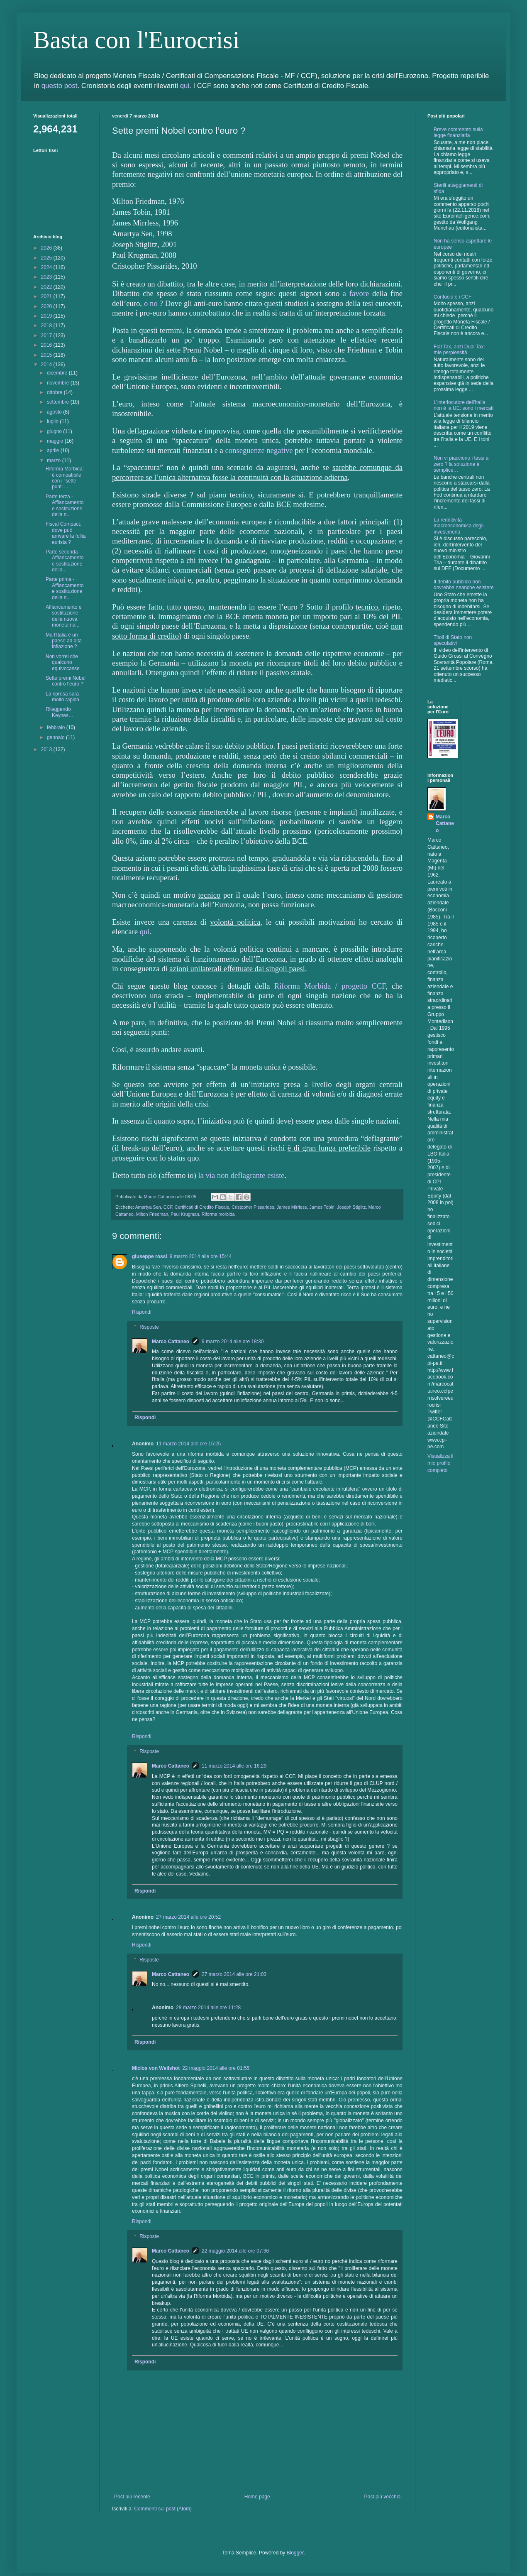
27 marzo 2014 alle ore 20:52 (188, 1917)
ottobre (55, 392)
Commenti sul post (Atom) (163, 2509)
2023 (47, 277)
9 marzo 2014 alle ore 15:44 (201, 1256)
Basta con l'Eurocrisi (136, 40)
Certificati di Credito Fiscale (202, 1207)
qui (184, 86)
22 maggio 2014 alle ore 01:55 (215, 2068)
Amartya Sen (148, 1207)
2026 (47, 248)
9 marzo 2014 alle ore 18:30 (233, 1341)
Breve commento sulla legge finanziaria (458, 132)
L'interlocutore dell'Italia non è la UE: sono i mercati (463, 405)
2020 (47, 306)
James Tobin (321, 1207)
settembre (59, 402)
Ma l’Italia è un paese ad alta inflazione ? (64, 641)
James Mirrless (292, 1207)
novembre (59, 383)
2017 (47, 335)
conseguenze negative (259, 450)
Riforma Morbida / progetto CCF (330, 986)
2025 (47, 258)
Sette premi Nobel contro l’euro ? (65, 681)
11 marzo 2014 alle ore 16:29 (234, 1766)
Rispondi (141, 1312)
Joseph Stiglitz (351, 1207)
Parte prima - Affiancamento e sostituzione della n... (65, 588)
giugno (55, 431)
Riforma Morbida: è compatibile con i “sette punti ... (65, 478)
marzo (54, 460)
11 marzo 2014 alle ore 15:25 (188, 1444)
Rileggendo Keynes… (59, 712)
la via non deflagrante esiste (241, 1175)
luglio (53, 421)
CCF (167, 1207)
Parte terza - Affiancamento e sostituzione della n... (65, 505)
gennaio (56, 737)
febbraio (56, 727)
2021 (47, 296)
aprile (54, 450)
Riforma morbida (218, 1214)
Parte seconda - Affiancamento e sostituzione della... (65, 561)
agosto (55, 412)
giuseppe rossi (149, 1256)
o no (151, 303)
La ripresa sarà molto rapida (62, 697)
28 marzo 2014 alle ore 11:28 (208, 2007)
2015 (47, 355)
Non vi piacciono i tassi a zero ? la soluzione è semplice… (461, 464)
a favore (356, 293)
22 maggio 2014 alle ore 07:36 (235, 2251)
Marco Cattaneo (170, 1341)
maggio (56, 441)
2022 (47, 287)
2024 (47, 267)
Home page (257, 2497)
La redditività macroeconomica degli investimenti (458, 526)
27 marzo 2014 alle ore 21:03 (234, 1974)
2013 (47, 749)
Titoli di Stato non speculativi (453, 640)
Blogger (295, 2553)
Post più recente (132, 2497)
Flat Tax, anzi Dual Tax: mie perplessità (459, 349)
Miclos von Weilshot (156, 2068)
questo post (59, 86)
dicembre (58, 373)
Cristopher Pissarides (253, 1207)
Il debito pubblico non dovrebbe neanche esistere (464, 584)
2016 (47, 345)
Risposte (149, 1327)
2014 (47, 364)
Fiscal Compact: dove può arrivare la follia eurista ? (65, 533)
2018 (47, 325)
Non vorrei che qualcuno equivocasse (63, 662)
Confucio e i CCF (452, 297)
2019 (47, 316)
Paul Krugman (185, 1214)
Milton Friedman (152, 1214)
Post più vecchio (382, 2497)
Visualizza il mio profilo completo (440, 1463)
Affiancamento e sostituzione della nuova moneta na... (64, 616)
